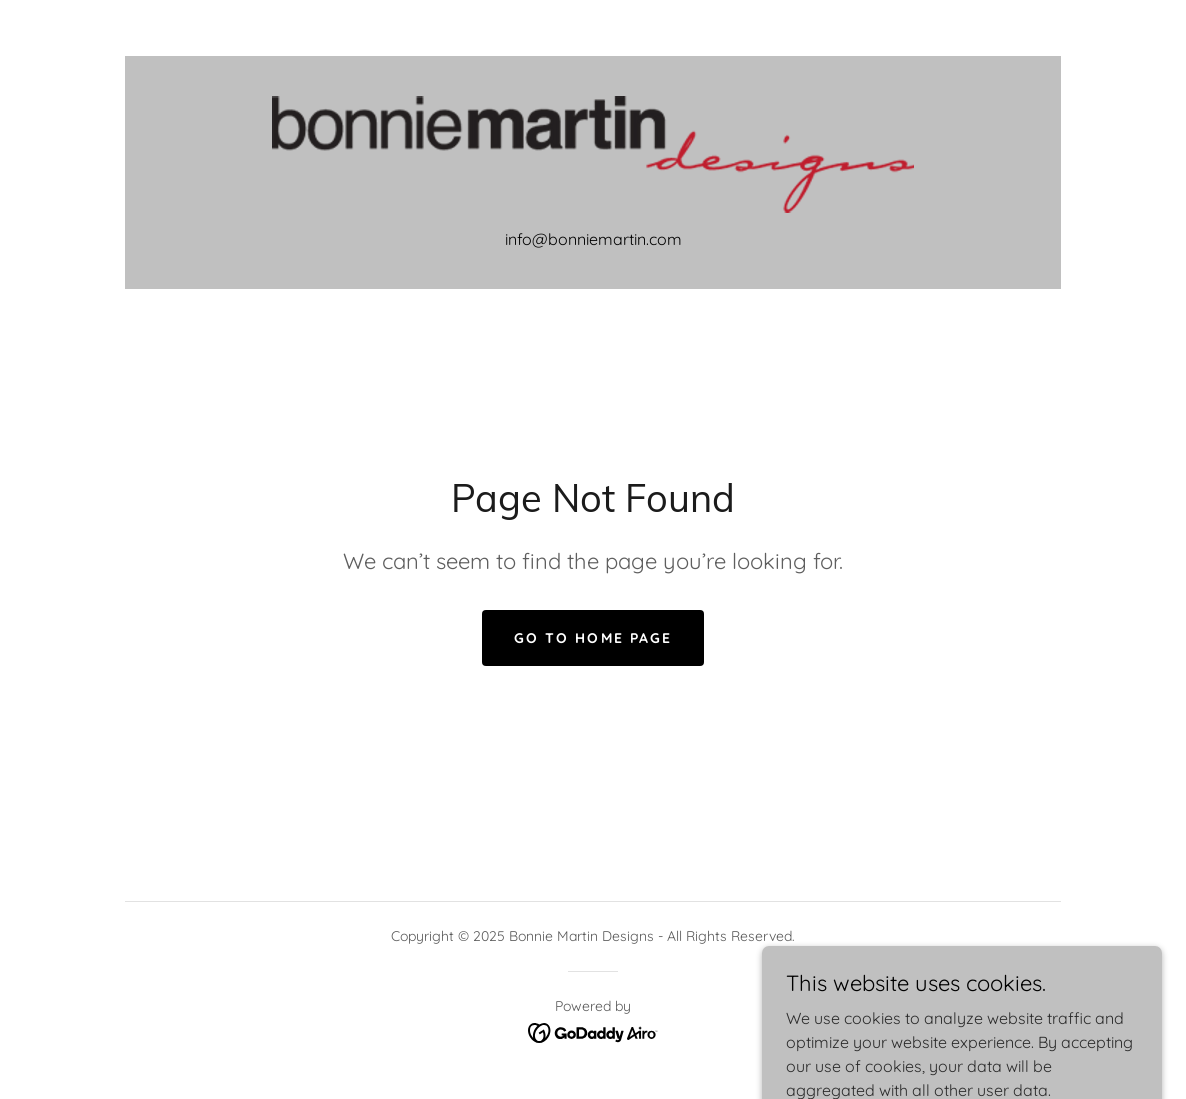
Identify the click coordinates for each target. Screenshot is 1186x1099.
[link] (593, 153)
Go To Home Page (592, 638)
